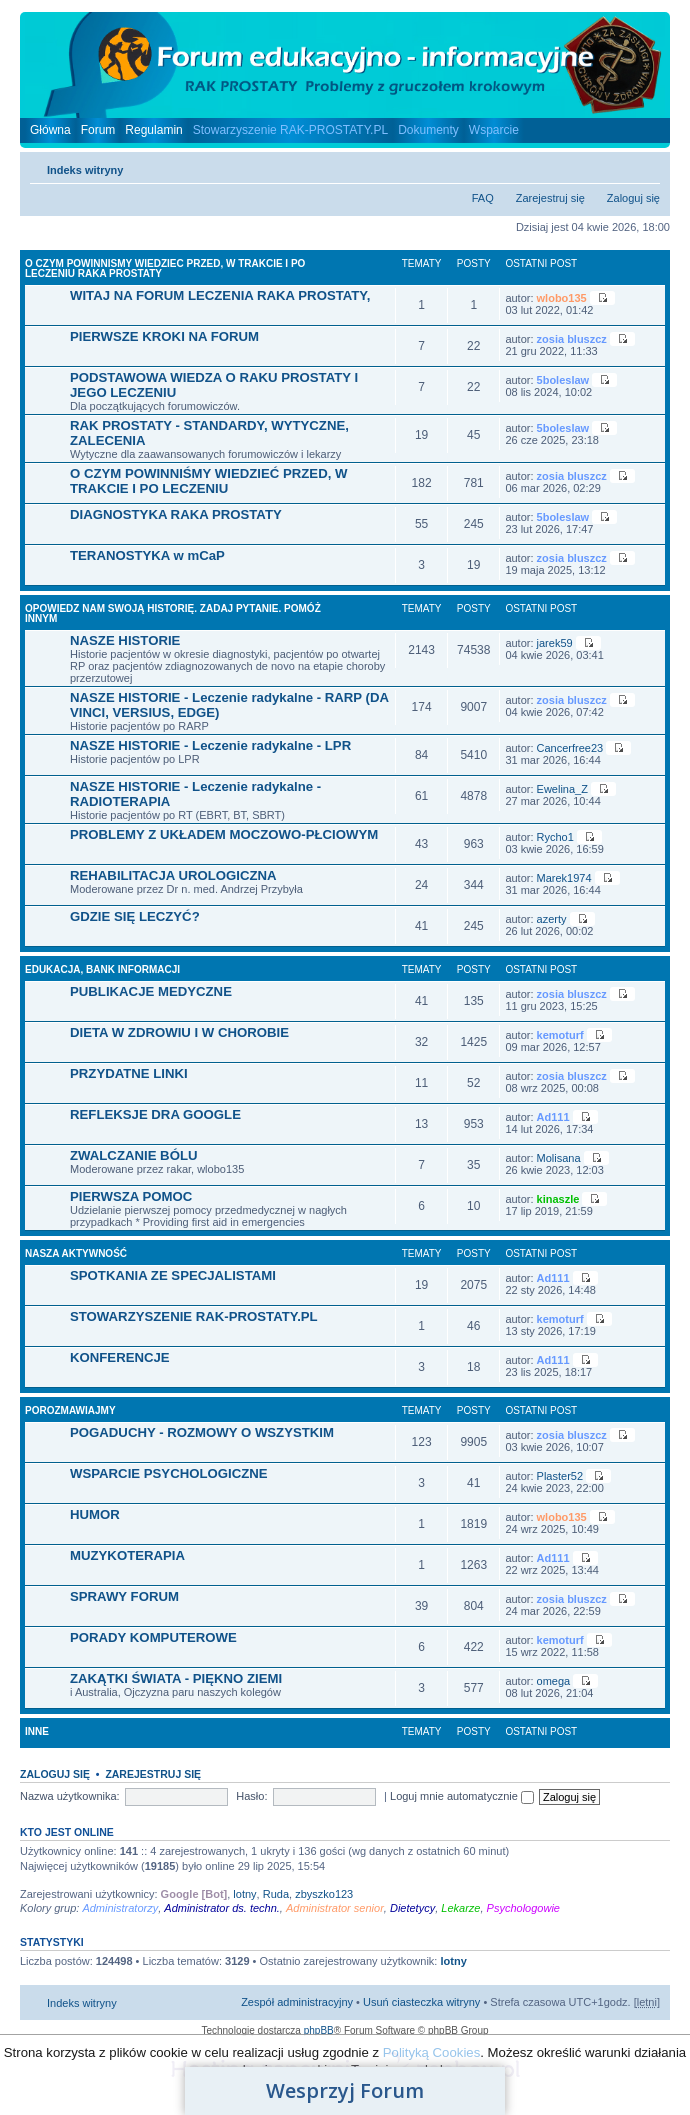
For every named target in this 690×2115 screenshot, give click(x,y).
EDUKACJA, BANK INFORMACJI (102, 969)
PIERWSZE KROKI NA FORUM (164, 336)
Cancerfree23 (570, 748)
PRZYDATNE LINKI (129, 1073)
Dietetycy (412, 1908)
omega (554, 1681)
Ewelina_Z (562, 789)
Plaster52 (560, 1476)
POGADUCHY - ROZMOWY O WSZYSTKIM (202, 1432)
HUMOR (95, 1514)
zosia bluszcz (572, 339)
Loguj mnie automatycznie (462, 1796)
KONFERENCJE (120, 1357)
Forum (98, 130)
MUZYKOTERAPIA (127, 1555)
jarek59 (555, 643)
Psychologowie (523, 1908)
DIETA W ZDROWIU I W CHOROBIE (179, 1032)
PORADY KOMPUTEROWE (153, 1637)
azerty (552, 919)
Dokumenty (428, 130)
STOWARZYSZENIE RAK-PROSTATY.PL (194, 1316)
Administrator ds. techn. (222, 1908)
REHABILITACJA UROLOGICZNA (173, 875)
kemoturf (560, 1035)
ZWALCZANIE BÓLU (133, 1155)
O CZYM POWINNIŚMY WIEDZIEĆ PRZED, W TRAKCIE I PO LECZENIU (208, 481)
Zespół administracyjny (297, 2002)
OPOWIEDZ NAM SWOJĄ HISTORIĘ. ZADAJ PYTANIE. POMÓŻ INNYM (173, 613)
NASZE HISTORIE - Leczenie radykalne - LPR (210, 745)
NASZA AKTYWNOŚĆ (76, 1253)
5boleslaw (563, 380)
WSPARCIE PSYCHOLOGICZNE (169, 1473)
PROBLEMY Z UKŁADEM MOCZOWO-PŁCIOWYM (224, 834)
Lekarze (460, 1908)
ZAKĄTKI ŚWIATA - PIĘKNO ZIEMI (176, 1678)
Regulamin (153, 130)
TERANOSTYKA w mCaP (147, 555)
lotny (244, 1894)
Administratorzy (120, 1908)
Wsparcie (494, 130)
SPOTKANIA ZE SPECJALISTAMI (173, 1275)
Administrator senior (335, 1908)
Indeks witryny (85, 170)
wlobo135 (562, 298)
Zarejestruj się (550, 198)
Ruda (276, 1894)
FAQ (483, 198)
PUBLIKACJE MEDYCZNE (151, 991)
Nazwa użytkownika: (70, 1796)
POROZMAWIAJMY (70, 1410)
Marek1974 (564, 878)
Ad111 (553, 1117)
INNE (37, 1731)
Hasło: (251, 1796)
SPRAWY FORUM (124, 1596)
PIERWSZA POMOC (131, 1196)
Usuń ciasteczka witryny (421, 2002)
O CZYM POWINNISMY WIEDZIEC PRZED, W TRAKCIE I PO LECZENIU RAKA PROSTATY (165, 268)
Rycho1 (555, 837)
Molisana (559, 1158)
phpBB (319, 2030)
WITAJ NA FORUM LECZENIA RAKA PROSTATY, (220, 295)
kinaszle (558, 1199)
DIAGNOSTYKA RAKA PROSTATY (176, 514)
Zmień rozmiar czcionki (645, 166)
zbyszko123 (324, 1894)
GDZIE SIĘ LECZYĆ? (135, 916)
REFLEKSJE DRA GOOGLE (155, 1114)
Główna (50, 130)
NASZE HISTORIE (125, 640)
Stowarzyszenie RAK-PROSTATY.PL (290, 130)
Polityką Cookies (431, 2052)
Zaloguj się (633, 198)
